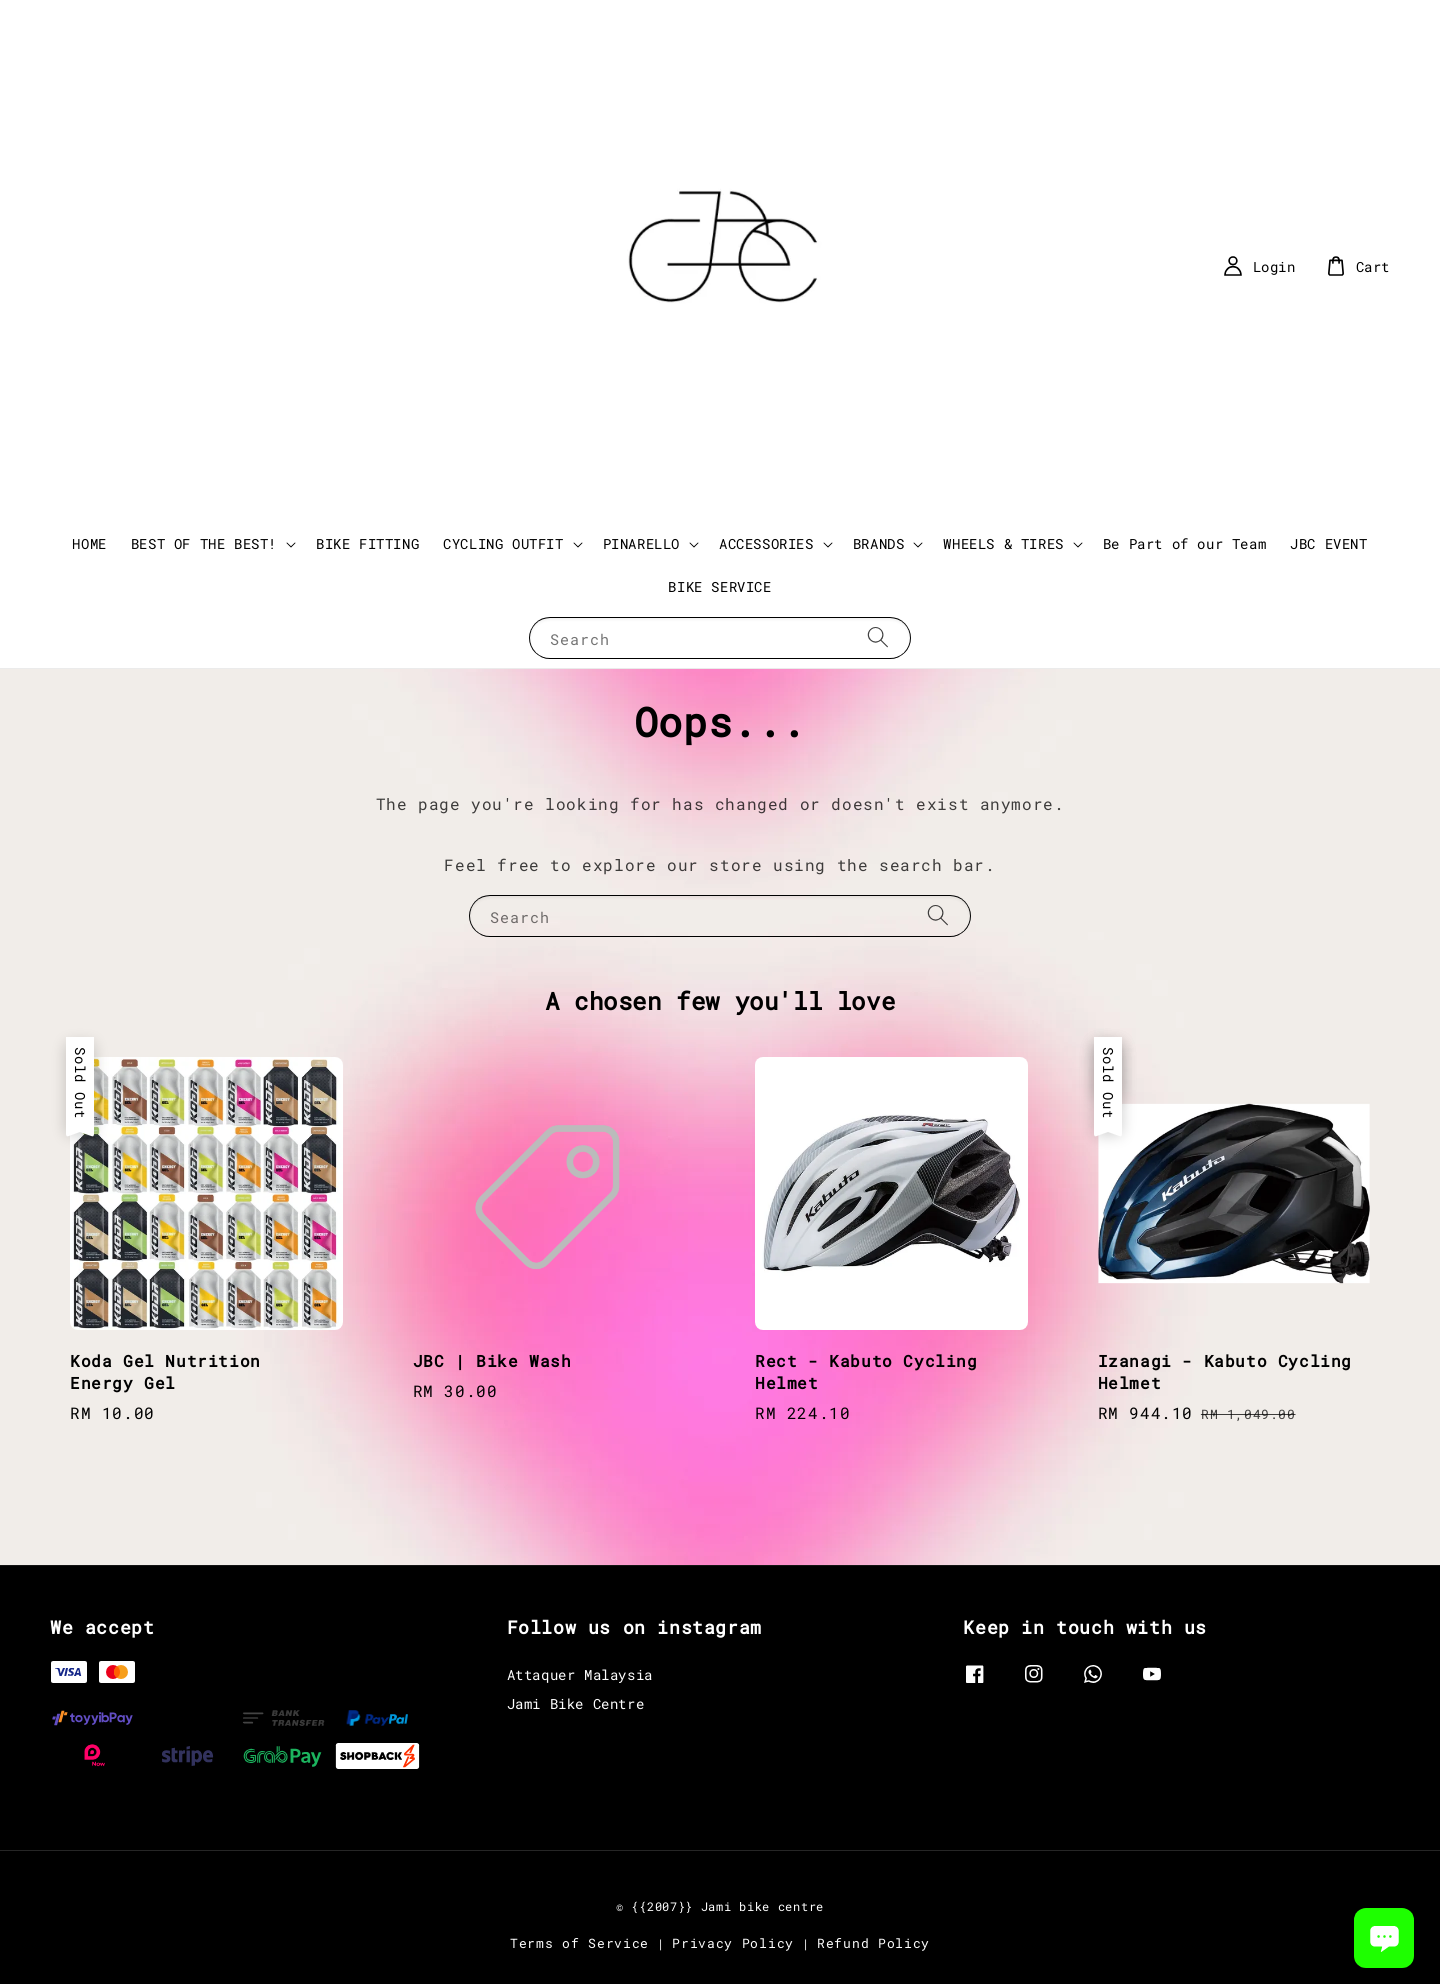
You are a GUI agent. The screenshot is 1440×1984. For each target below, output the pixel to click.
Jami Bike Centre (576, 1703)
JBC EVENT (1328, 543)
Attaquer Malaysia (580, 1675)
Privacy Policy (733, 1943)
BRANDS (879, 544)
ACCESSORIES (766, 544)
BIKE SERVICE (719, 586)
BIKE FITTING (367, 543)
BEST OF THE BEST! (204, 544)
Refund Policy (873, 1943)
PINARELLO (641, 544)
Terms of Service (579, 1943)
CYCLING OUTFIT (503, 544)
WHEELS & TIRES (1003, 544)
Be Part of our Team (1184, 543)
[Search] (878, 637)
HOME (89, 543)
